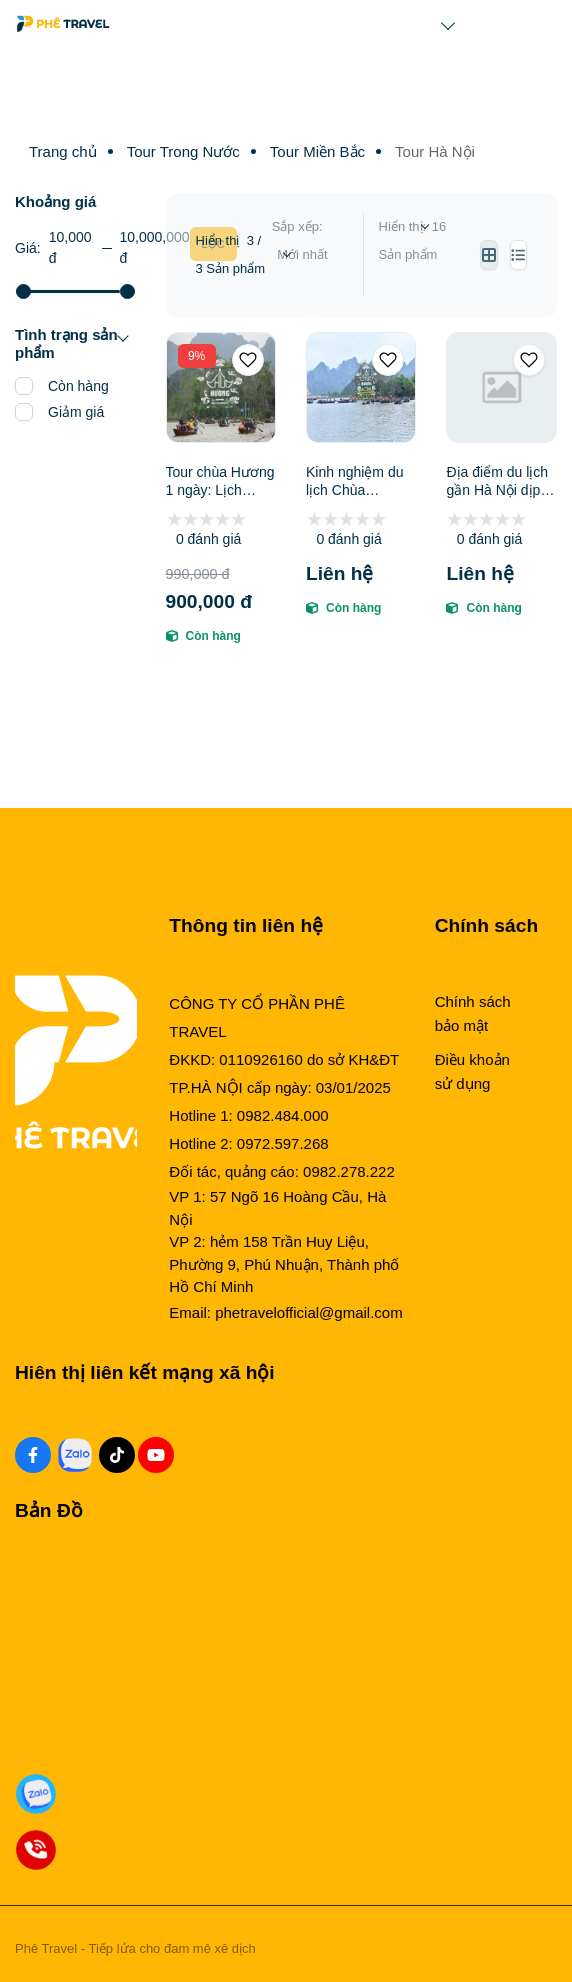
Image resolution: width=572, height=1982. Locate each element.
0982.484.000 (283, 1115)
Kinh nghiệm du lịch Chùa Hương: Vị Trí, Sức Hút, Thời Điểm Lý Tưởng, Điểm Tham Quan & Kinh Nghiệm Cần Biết (361, 481)
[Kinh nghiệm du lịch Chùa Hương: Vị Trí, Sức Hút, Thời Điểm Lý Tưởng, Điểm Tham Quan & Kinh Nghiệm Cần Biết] (361, 387)
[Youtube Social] (156, 1455)
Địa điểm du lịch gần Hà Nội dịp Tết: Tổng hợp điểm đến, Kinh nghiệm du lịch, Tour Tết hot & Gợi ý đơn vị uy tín (497, 481)
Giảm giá (76, 412)
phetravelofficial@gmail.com (309, 1312)
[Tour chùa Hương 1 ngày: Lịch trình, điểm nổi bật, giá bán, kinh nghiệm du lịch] (221, 387)
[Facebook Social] (33, 1455)
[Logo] (63, 24)
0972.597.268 (283, 1143)
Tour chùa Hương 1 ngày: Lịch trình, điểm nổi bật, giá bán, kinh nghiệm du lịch (220, 481)
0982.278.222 (349, 1171)
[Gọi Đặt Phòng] (36, 1850)
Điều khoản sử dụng (472, 1071)
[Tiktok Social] (117, 1455)
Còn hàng (78, 386)
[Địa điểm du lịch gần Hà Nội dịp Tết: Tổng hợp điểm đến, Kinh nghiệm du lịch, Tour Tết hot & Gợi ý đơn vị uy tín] (501, 387)
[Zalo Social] (75, 1455)
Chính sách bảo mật (473, 1013)
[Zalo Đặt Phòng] (36, 1794)
